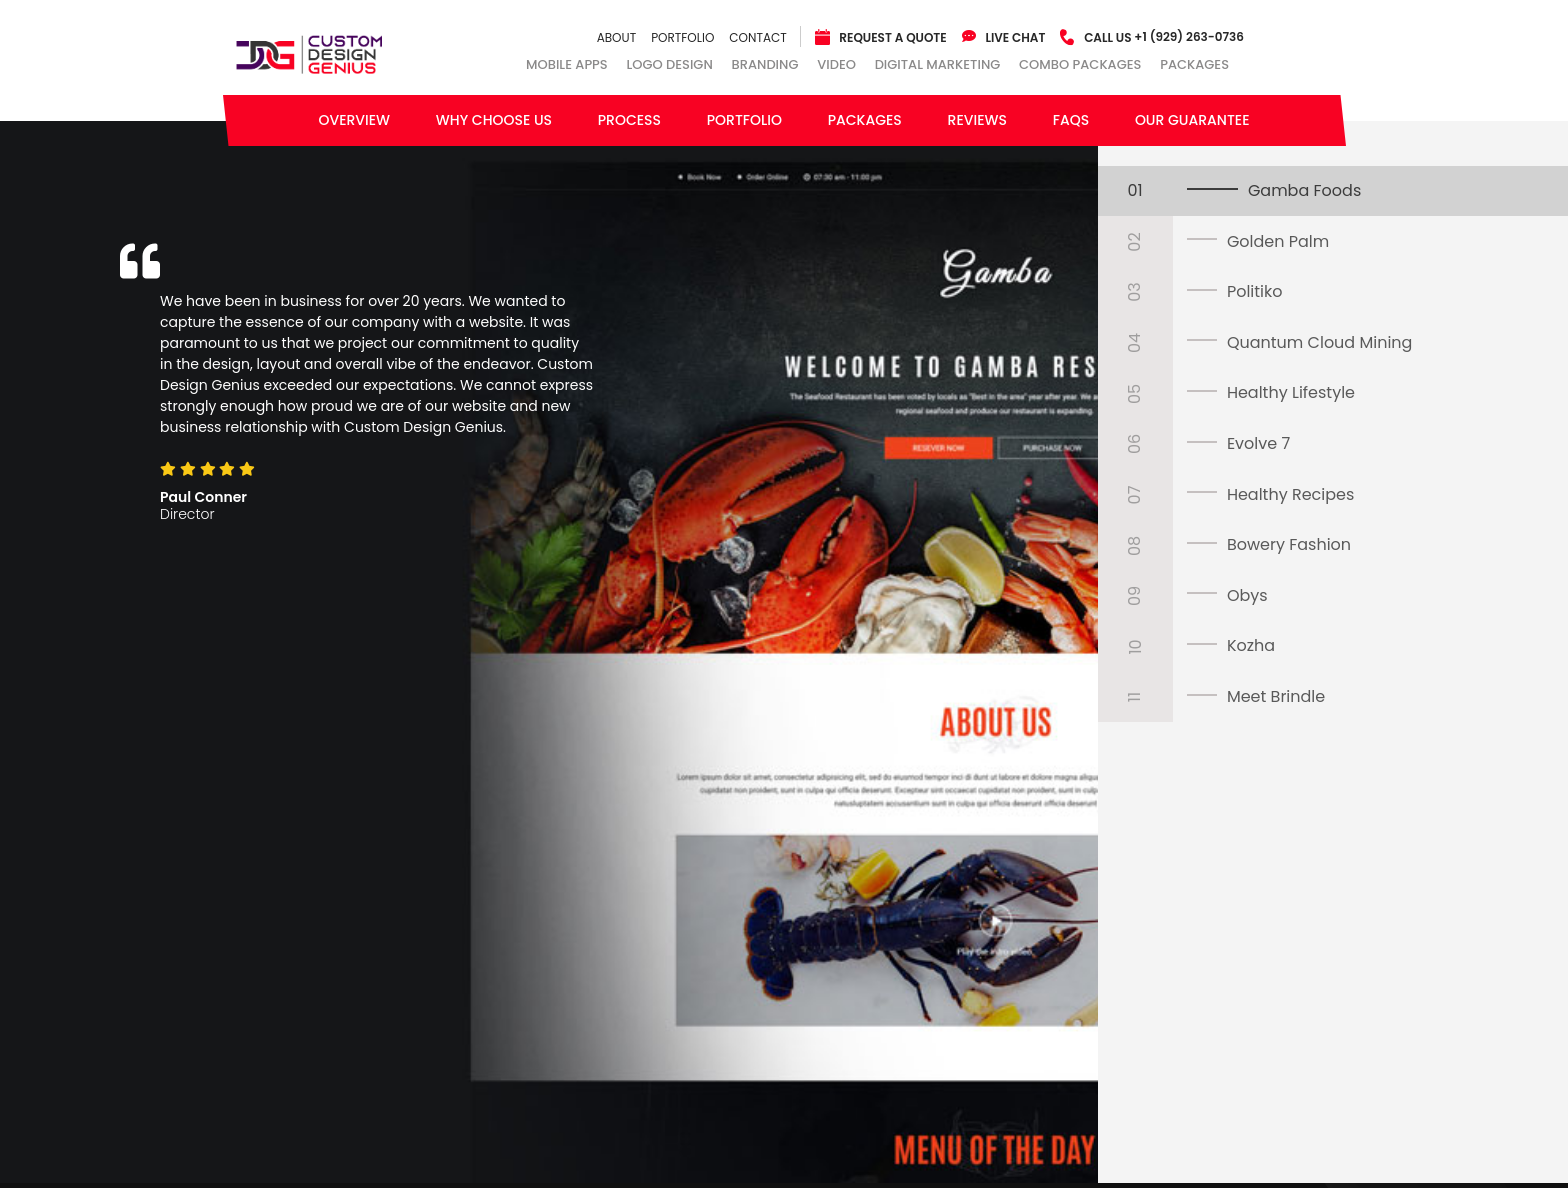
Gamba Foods (1304, 190)
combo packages (1080, 64)
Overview (354, 120)
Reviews (977, 120)
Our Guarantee (1192, 120)
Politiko (1255, 291)
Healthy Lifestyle (1291, 392)
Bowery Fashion (1289, 544)
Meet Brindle (1276, 696)
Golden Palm (1278, 241)
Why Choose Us (494, 120)
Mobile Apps (567, 64)
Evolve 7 (1258, 443)
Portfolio (682, 37)
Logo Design (669, 64)
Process (629, 120)
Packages (1194, 64)
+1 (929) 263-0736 (1164, 36)
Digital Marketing (938, 64)
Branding (765, 64)
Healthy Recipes (1290, 494)
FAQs (1071, 120)
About (616, 37)
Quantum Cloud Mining (1320, 342)
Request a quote (892, 37)
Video (836, 64)
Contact (757, 37)
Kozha (1251, 645)
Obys (1247, 595)
